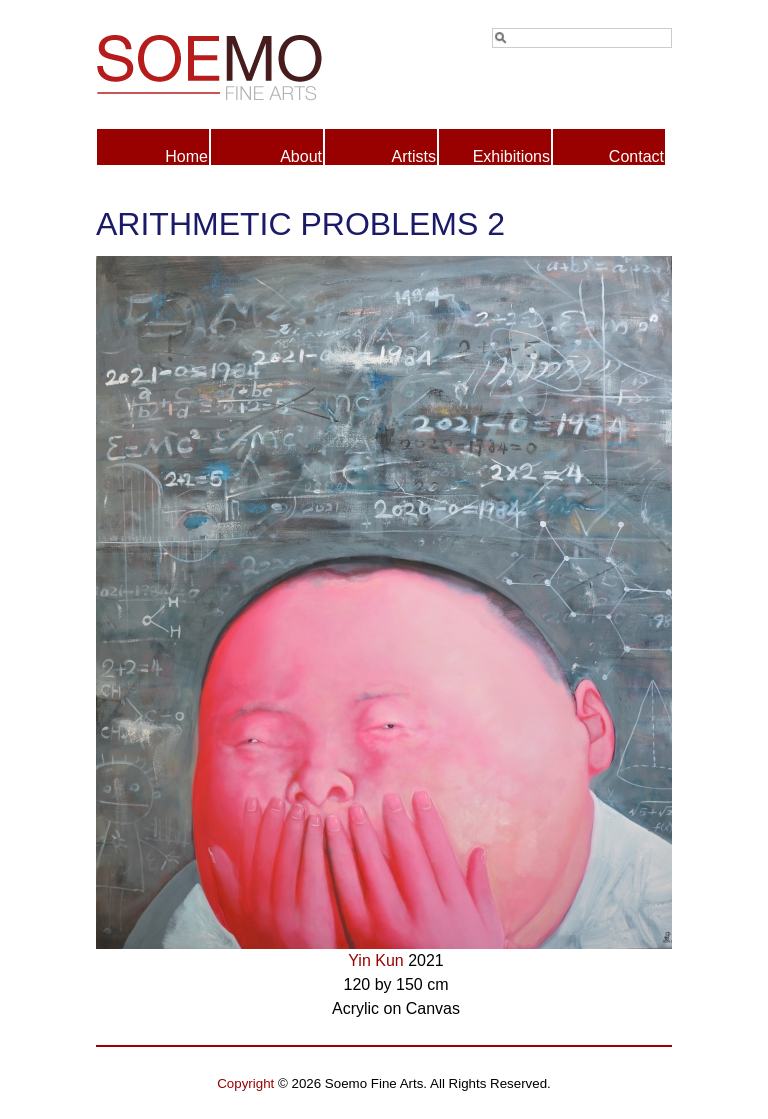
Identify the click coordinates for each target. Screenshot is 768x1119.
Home (186, 156)
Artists (414, 156)
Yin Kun (375, 960)
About (301, 156)
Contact (636, 156)
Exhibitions (511, 156)
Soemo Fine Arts (240, 64)
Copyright (245, 1083)
